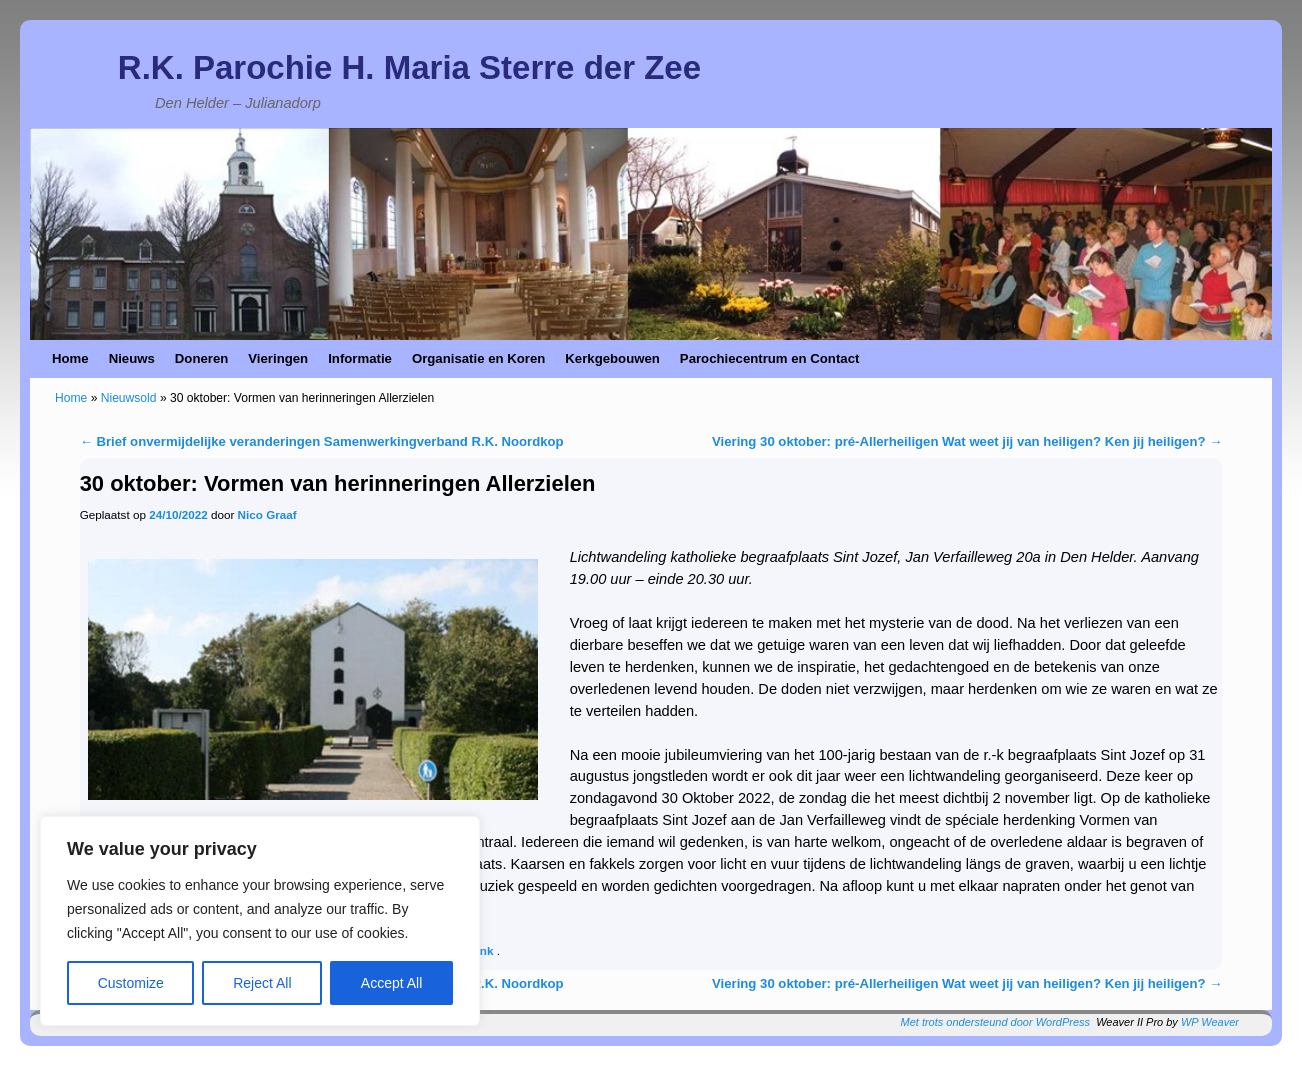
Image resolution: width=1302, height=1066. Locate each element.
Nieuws (132, 358)
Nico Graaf (267, 514)
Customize (131, 983)
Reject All (262, 983)
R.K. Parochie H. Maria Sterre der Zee (409, 67)
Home (70, 358)
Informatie (360, 358)
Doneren (202, 358)
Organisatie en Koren (478, 358)
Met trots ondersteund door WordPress (996, 1022)
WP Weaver (1210, 1022)
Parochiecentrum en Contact (770, 358)
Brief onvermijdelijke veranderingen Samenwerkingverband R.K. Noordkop (322, 441)
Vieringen (278, 358)
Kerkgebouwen (612, 358)
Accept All (391, 983)
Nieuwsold (129, 398)
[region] (260, 921)
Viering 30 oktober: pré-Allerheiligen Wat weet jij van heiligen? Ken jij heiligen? (967, 441)
